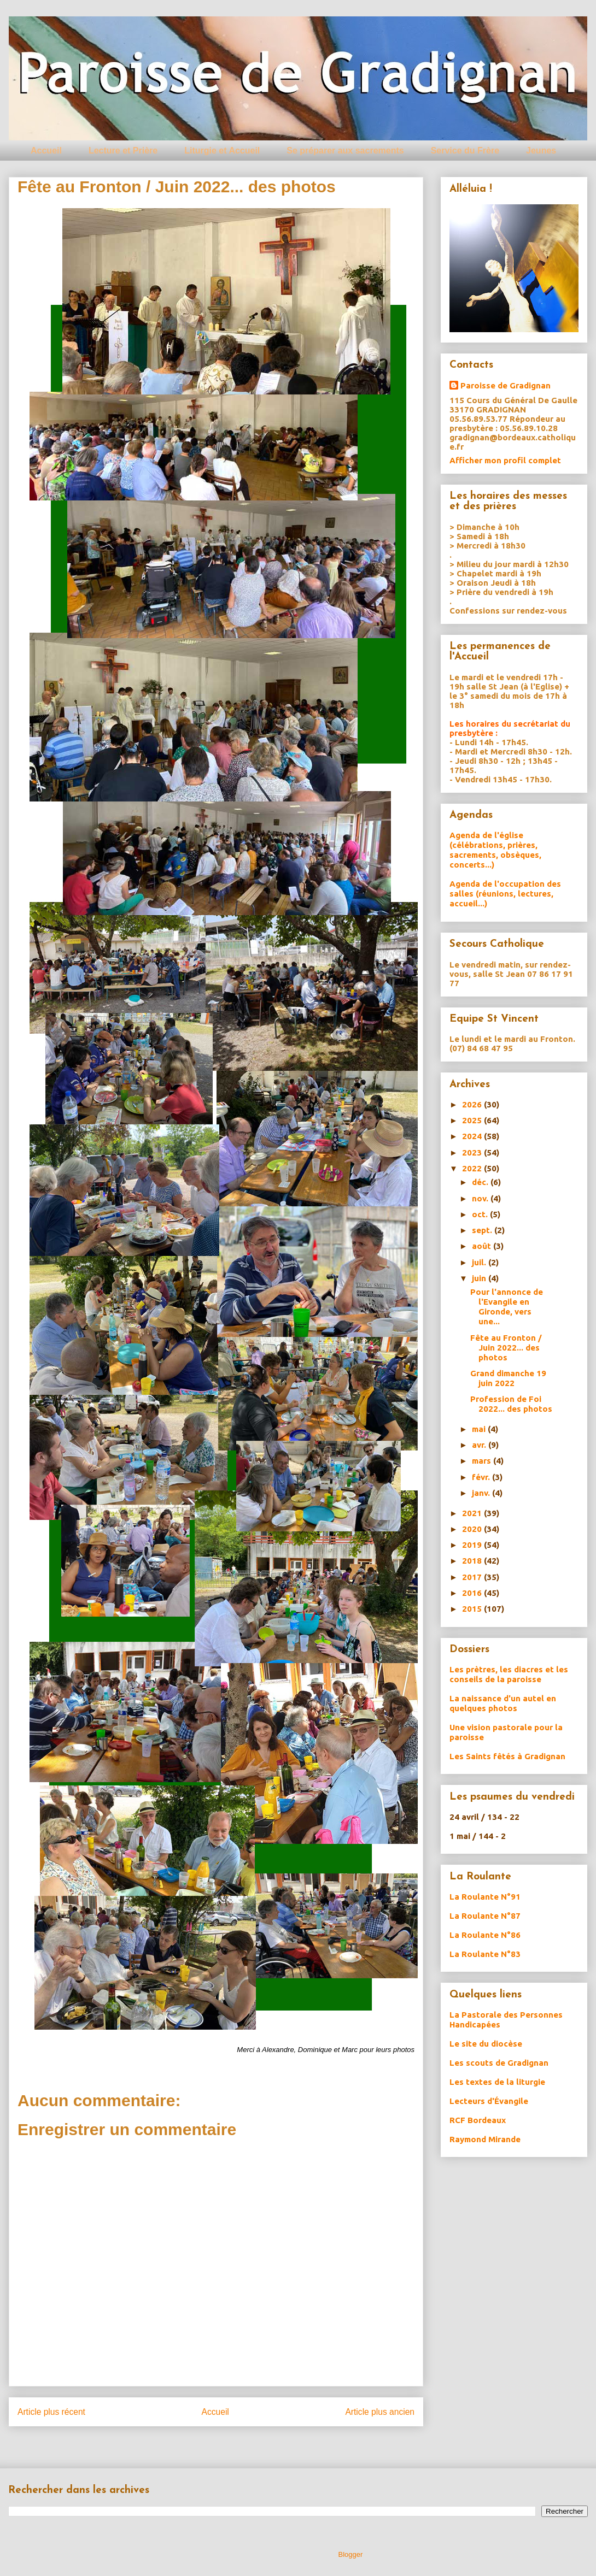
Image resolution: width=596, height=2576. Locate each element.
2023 (473, 1152)
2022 (473, 1168)
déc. (481, 1182)
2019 (473, 1544)
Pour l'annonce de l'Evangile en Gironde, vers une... (506, 1306)
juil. (480, 1262)
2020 (473, 1529)
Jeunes (541, 150)
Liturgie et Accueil (222, 150)
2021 (473, 1513)
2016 (473, 1593)
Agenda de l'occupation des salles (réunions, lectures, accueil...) (505, 893)
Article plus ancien (379, 2411)
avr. (480, 1444)
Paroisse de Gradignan (505, 385)
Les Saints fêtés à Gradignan (507, 1756)
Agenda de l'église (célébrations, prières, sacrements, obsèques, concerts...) (495, 849)
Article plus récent (51, 2411)
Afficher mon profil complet (505, 460)
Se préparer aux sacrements (345, 150)
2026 (473, 1104)
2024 (473, 1136)
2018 (473, 1560)
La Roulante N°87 (485, 1915)
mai (480, 1429)
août (482, 1246)
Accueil (46, 150)
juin (480, 1278)
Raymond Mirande (485, 2139)
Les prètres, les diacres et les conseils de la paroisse (508, 1674)
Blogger (350, 2554)
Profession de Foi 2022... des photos (511, 1403)
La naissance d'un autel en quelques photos (502, 1703)
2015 (473, 1608)
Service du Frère (465, 150)
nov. (481, 1198)
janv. (482, 1493)
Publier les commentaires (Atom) (238, 2440)
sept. (483, 1230)
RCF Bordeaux (477, 2120)
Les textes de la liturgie (497, 2081)
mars (482, 1460)
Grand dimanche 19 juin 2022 (508, 1378)
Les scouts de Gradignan (498, 2062)
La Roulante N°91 (485, 1896)
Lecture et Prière (123, 150)
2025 (473, 1120)
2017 (473, 1577)
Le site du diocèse (485, 2043)
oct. (481, 1214)
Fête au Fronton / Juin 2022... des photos (506, 1347)
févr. (482, 1477)
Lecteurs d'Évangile (488, 2101)
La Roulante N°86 (485, 1935)
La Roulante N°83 (485, 1954)
